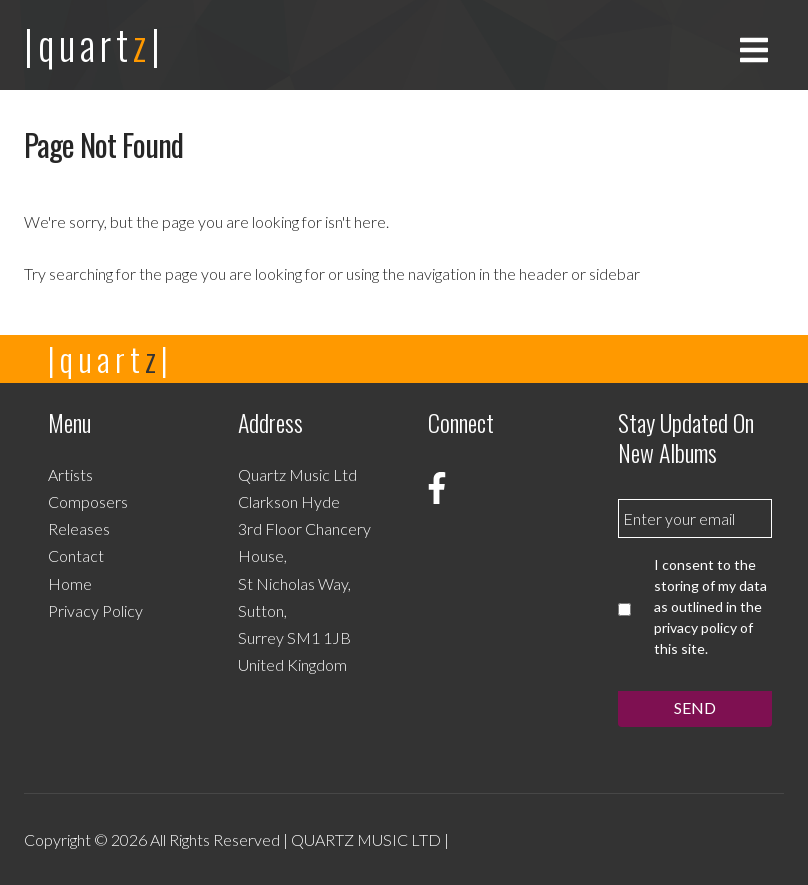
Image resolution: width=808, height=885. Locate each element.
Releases (79, 528)
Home (70, 583)
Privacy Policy (95, 610)
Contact (76, 555)
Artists (70, 474)
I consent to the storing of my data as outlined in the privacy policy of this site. (710, 606)
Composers (88, 501)
